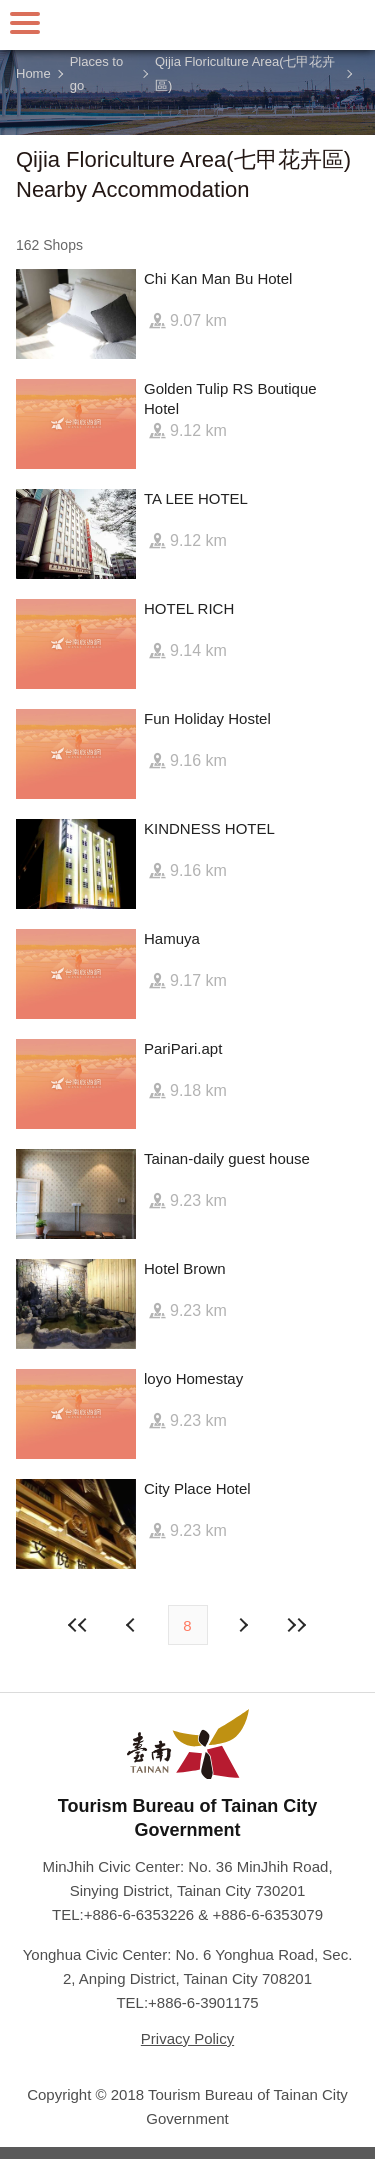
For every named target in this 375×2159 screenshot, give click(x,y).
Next (133, 1625)
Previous (243, 1625)
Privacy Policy (187, 2038)
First (78, 1625)
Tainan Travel (188, 25)
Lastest (297, 1625)
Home (33, 73)
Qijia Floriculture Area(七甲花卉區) (245, 74)
